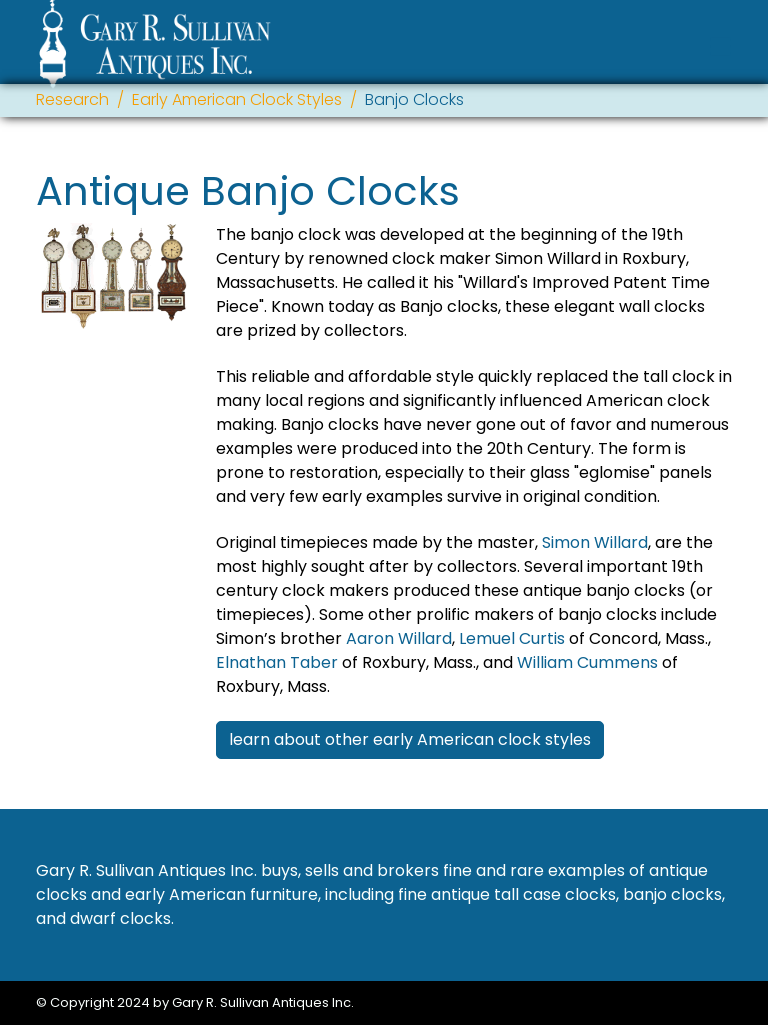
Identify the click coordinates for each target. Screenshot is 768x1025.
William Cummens (587, 662)
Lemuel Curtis (512, 638)
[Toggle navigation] (720, 46)
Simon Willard (595, 542)
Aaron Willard (399, 638)
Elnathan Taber (277, 662)
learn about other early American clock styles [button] (410, 739)
